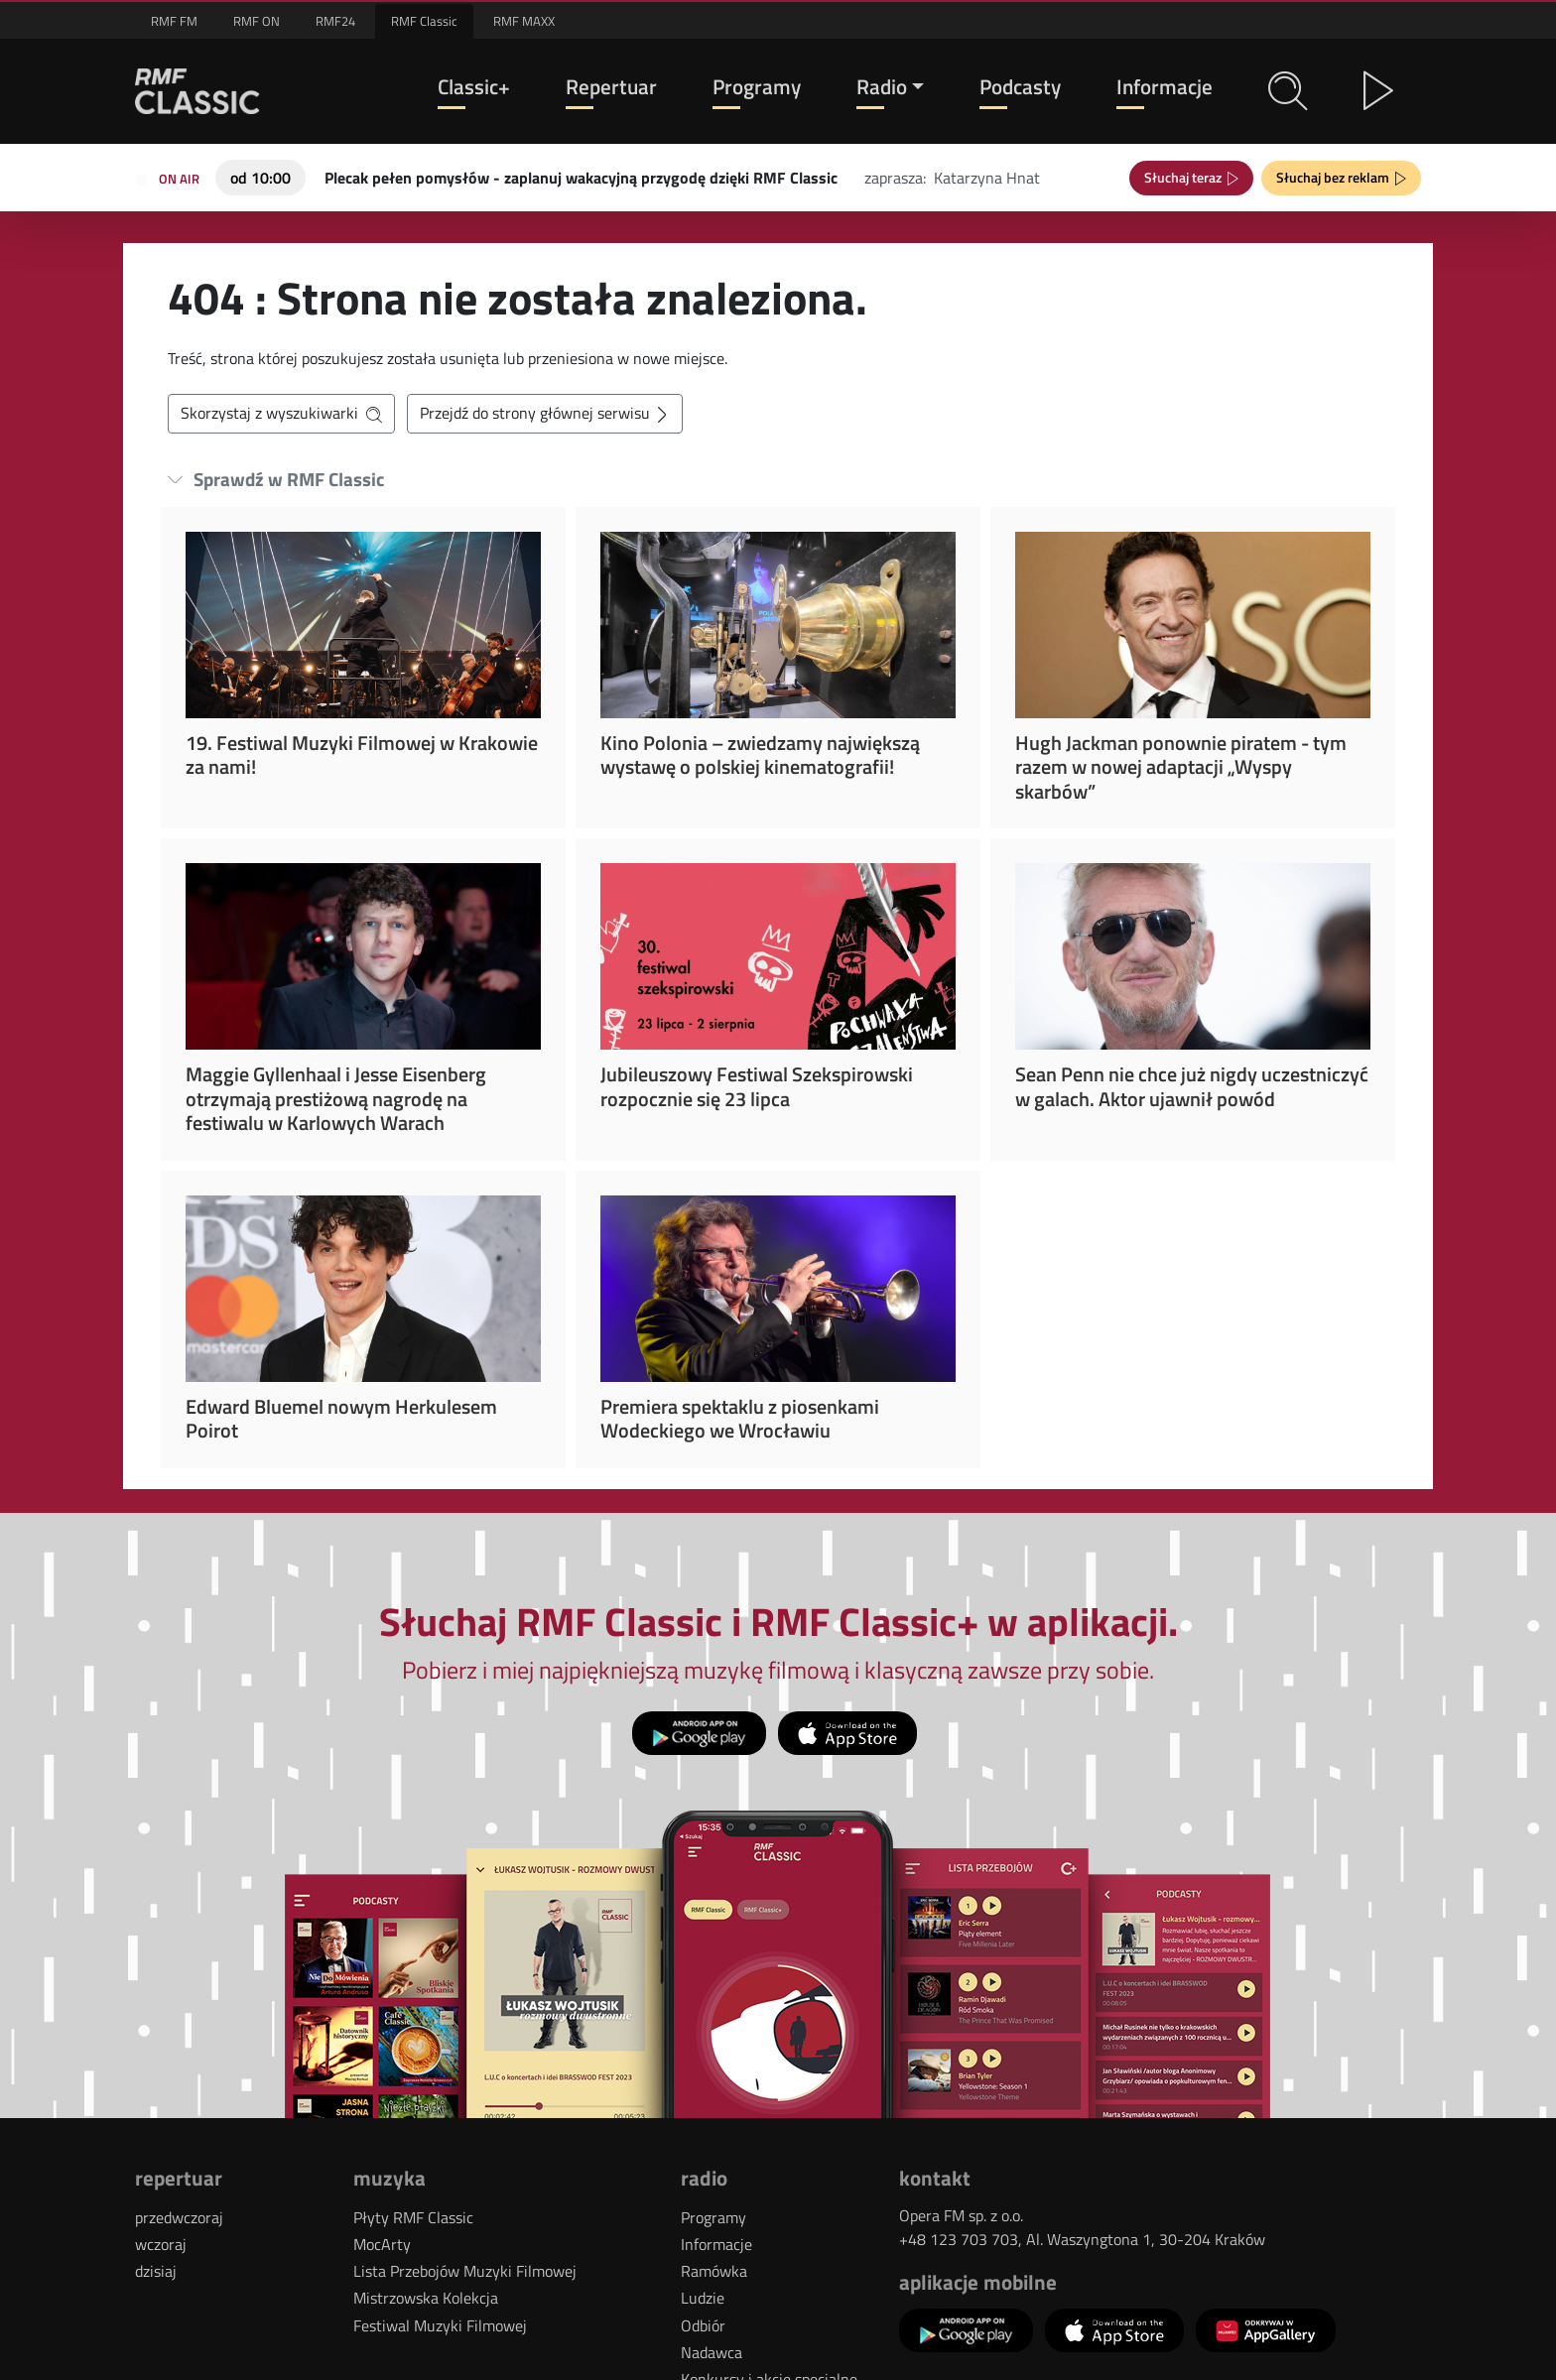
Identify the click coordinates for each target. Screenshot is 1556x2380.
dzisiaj (156, 2271)
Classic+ (474, 86)
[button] (1288, 91)
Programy (757, 86)
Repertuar (611, 86)
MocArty (382, 2244)
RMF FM (174, 21)
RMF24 (335, 21)
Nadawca (711, 2352)
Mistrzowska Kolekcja (425, 2298)
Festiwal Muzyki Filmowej (440, 2325)
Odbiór (703, 2325)
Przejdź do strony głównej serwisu (545, 413)
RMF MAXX (524, 21)
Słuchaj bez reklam (1335, 177)
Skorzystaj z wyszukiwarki (281, 413)
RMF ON (256, 21)
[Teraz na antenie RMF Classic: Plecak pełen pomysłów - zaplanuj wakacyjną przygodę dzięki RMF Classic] (581, 176)
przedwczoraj (179, 2217)
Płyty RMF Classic (413, 2217)
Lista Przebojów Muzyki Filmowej (465, 2271)
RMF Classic (424, 21)
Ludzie (702, 2298)
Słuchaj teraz (1186, 177)
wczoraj (161, 2244)
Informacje (1164, 86)
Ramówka (714, 2271)
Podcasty (1020, 86)
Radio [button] (881, 86)
